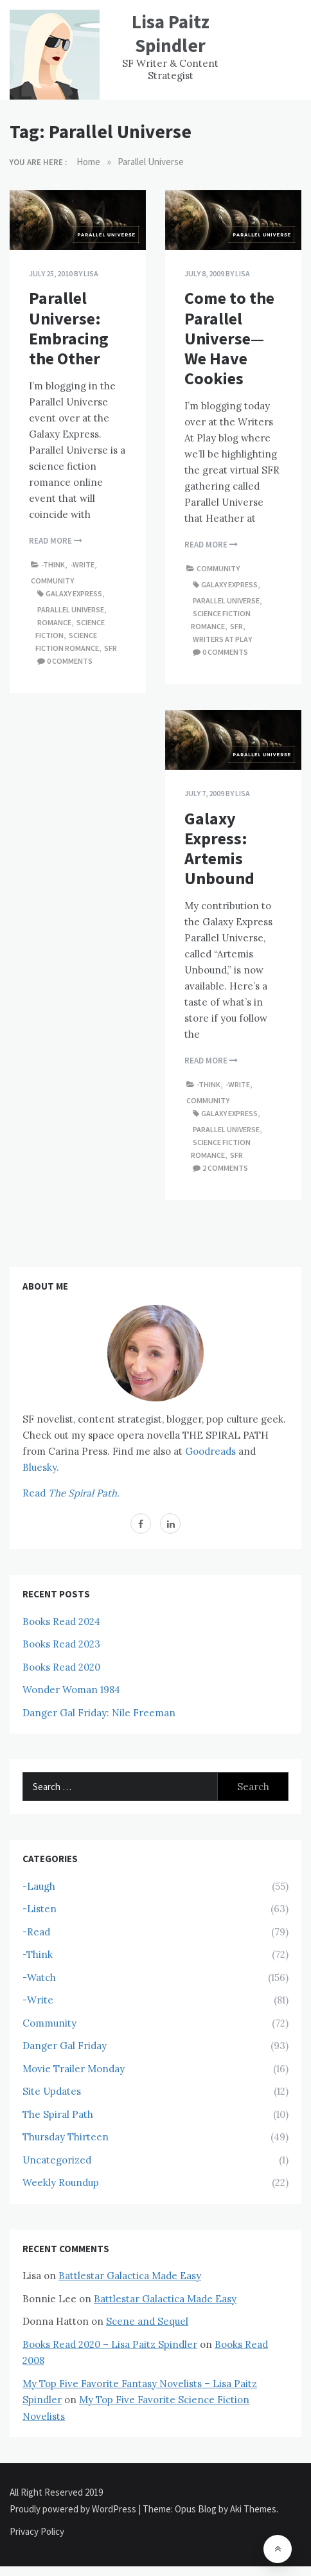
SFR (110, 648)
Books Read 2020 (61, 1667)
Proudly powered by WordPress (74, 2509)
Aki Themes (253, 2509)
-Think (53, 564)
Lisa (91, 273)
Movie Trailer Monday (73, 2069)
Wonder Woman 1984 (71, 1689)
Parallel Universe (70, 609)
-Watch (39, 1977)
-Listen (39, 1909)
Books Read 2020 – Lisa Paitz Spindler (109, 2344)
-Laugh (38, 1886)
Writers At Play (222, 639)
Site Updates (51, 2091)
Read (71, 1493)
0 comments (70, 661)
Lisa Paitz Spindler (170, 33)
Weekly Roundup (60, 2182)
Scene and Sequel (147, 2321)
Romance (54, 622)
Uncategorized (56, 2160)
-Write (82, 564)
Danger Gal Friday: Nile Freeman (98, 1713)
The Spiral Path (57, 2114)
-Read (36, 1932)
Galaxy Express (74, 593)
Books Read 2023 (61, 1644)
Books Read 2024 (61, 1621)
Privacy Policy (37, 2531)
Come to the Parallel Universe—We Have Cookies (229, 338)
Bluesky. (40, 1467)
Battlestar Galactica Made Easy (129, 2276)
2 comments (225, 1168)
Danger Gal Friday (64, 2045)
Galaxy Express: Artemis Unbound (219, 848)
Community (52, 580)
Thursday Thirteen (65, 2137)
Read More (55, 540)
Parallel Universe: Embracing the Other (69, 328)
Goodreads (210, 1451)
